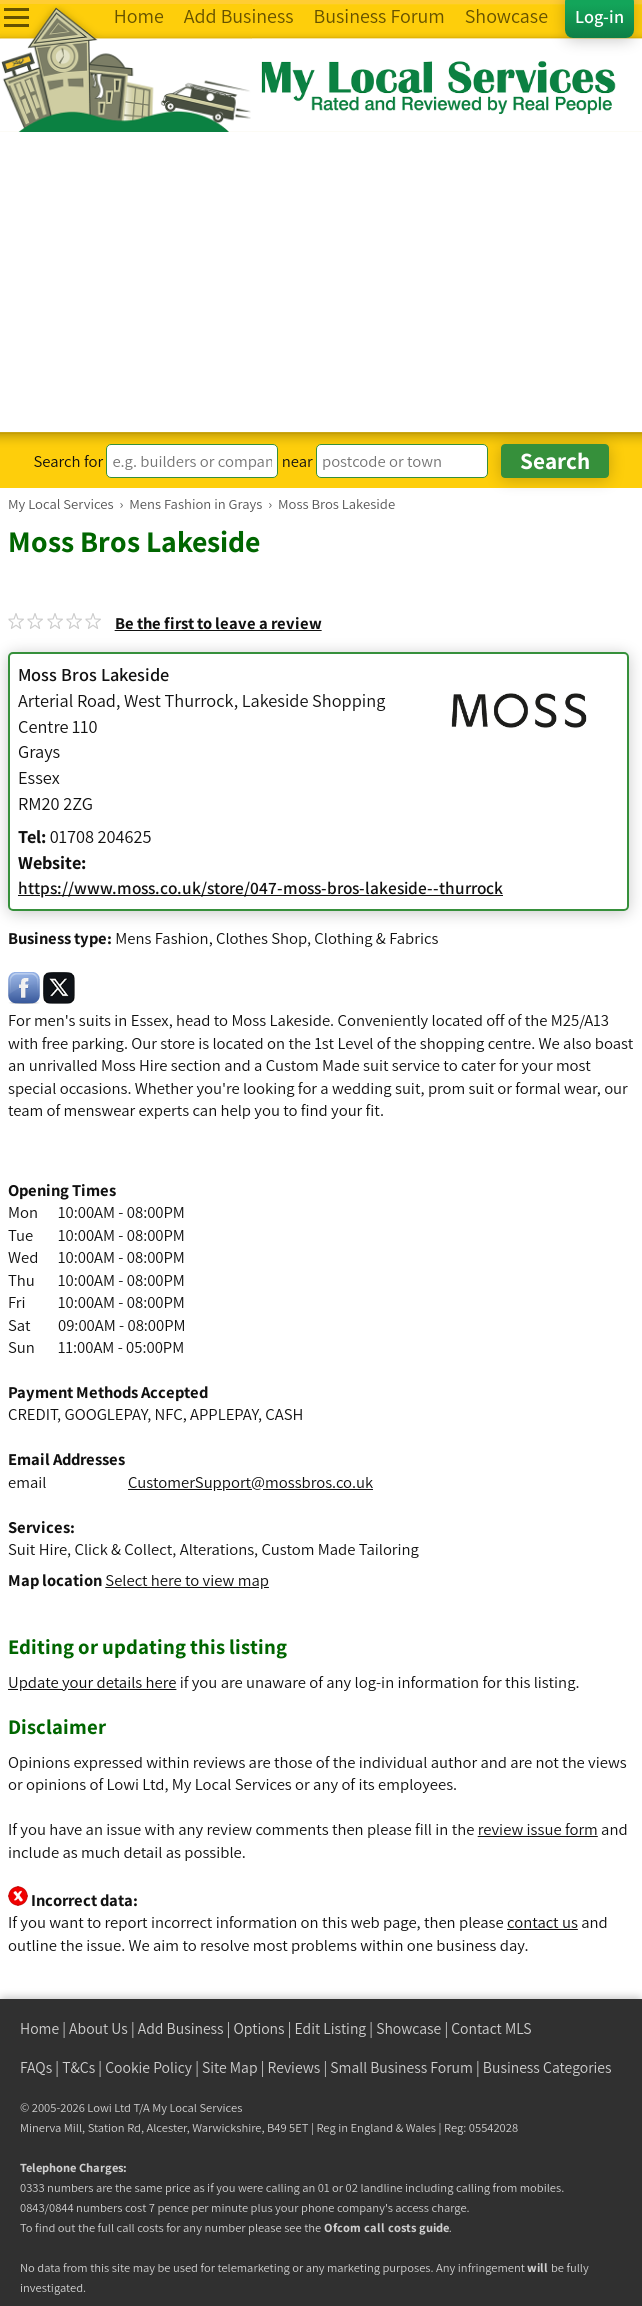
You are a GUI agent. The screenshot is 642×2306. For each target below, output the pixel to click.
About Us (98, 2028)
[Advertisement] (321, 282)
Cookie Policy (148, 2067)
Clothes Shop (261, 938)
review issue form (538, 1829)
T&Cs (78, 2067)
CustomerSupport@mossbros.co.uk (250, 1482)
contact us (542, 1922)
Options (259, 2028)
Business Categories (547, 2067)
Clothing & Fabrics (376, 938)
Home (39, 2028)
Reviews (294, 2067)
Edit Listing (331, 2028)
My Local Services (197, 2107)
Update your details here (92, 1682)
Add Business (181, 2028)
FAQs (36, 2067)
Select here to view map (187, 1580)
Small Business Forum (401, 2067)
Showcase (408, 2028)
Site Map (230, 2067)
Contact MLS (491, 2028)
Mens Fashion (161, 938)
